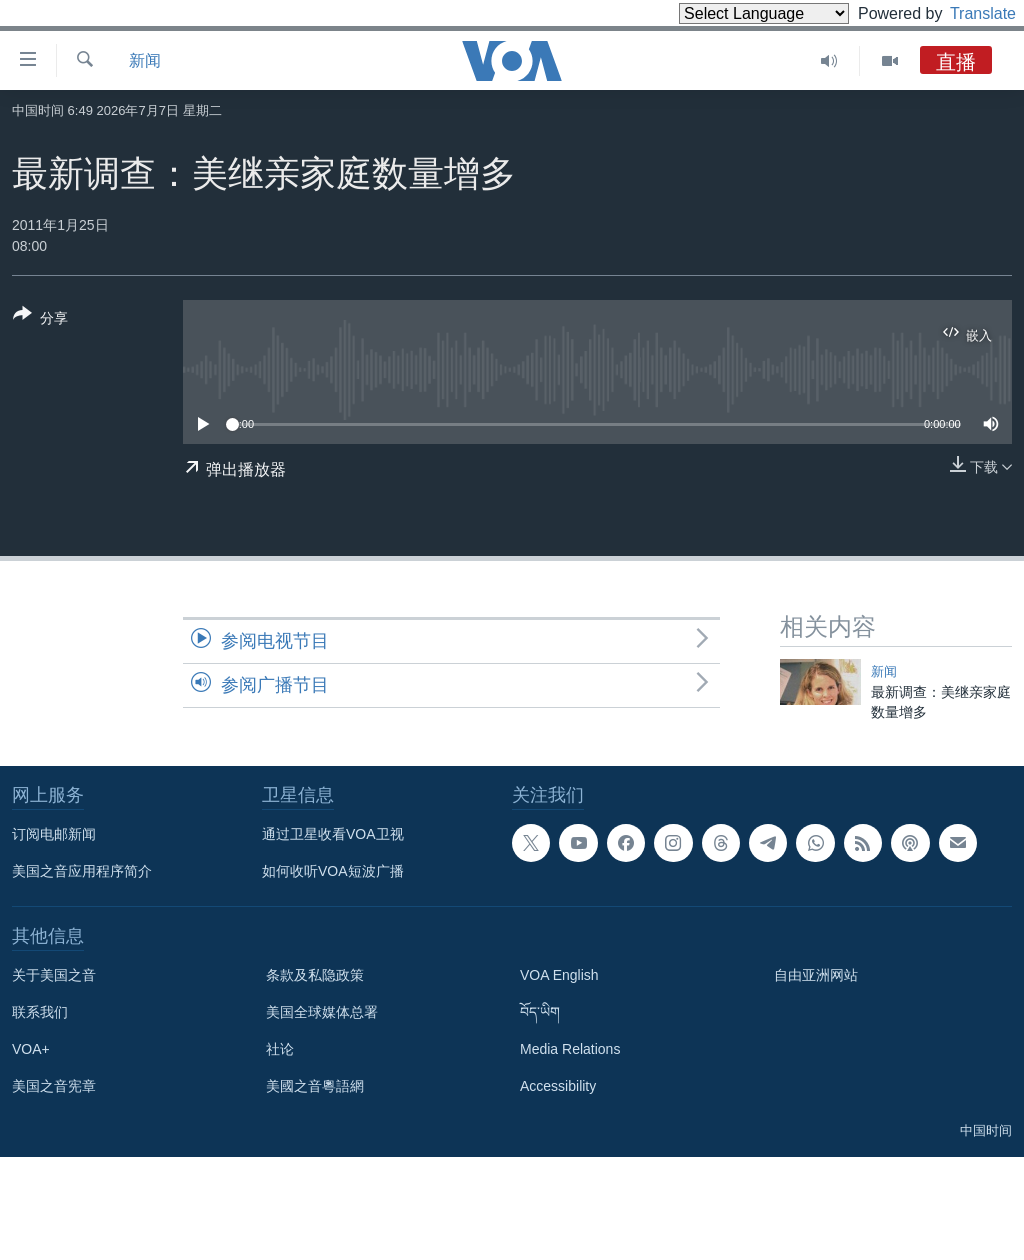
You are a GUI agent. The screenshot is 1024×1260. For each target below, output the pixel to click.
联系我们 (40, 1012)
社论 (280, 1049)
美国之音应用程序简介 (82, 871)
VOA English (559, 975)
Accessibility (558, 1086)
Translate (964, 13)
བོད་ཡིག (540, 1012)
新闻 (145, 60)
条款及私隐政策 (315, 975)
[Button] (40, 320)
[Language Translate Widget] (730, 13)
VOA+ (31, 1049)
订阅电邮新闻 (54, 834)
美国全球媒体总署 (322, 1012)
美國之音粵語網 (315, 1086)
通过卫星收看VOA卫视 (333, 834)
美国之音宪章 (54, 1086)
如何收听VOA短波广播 (333, 871)
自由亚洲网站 (816, 975)
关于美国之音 (54, 975)
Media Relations (570, 1049)
